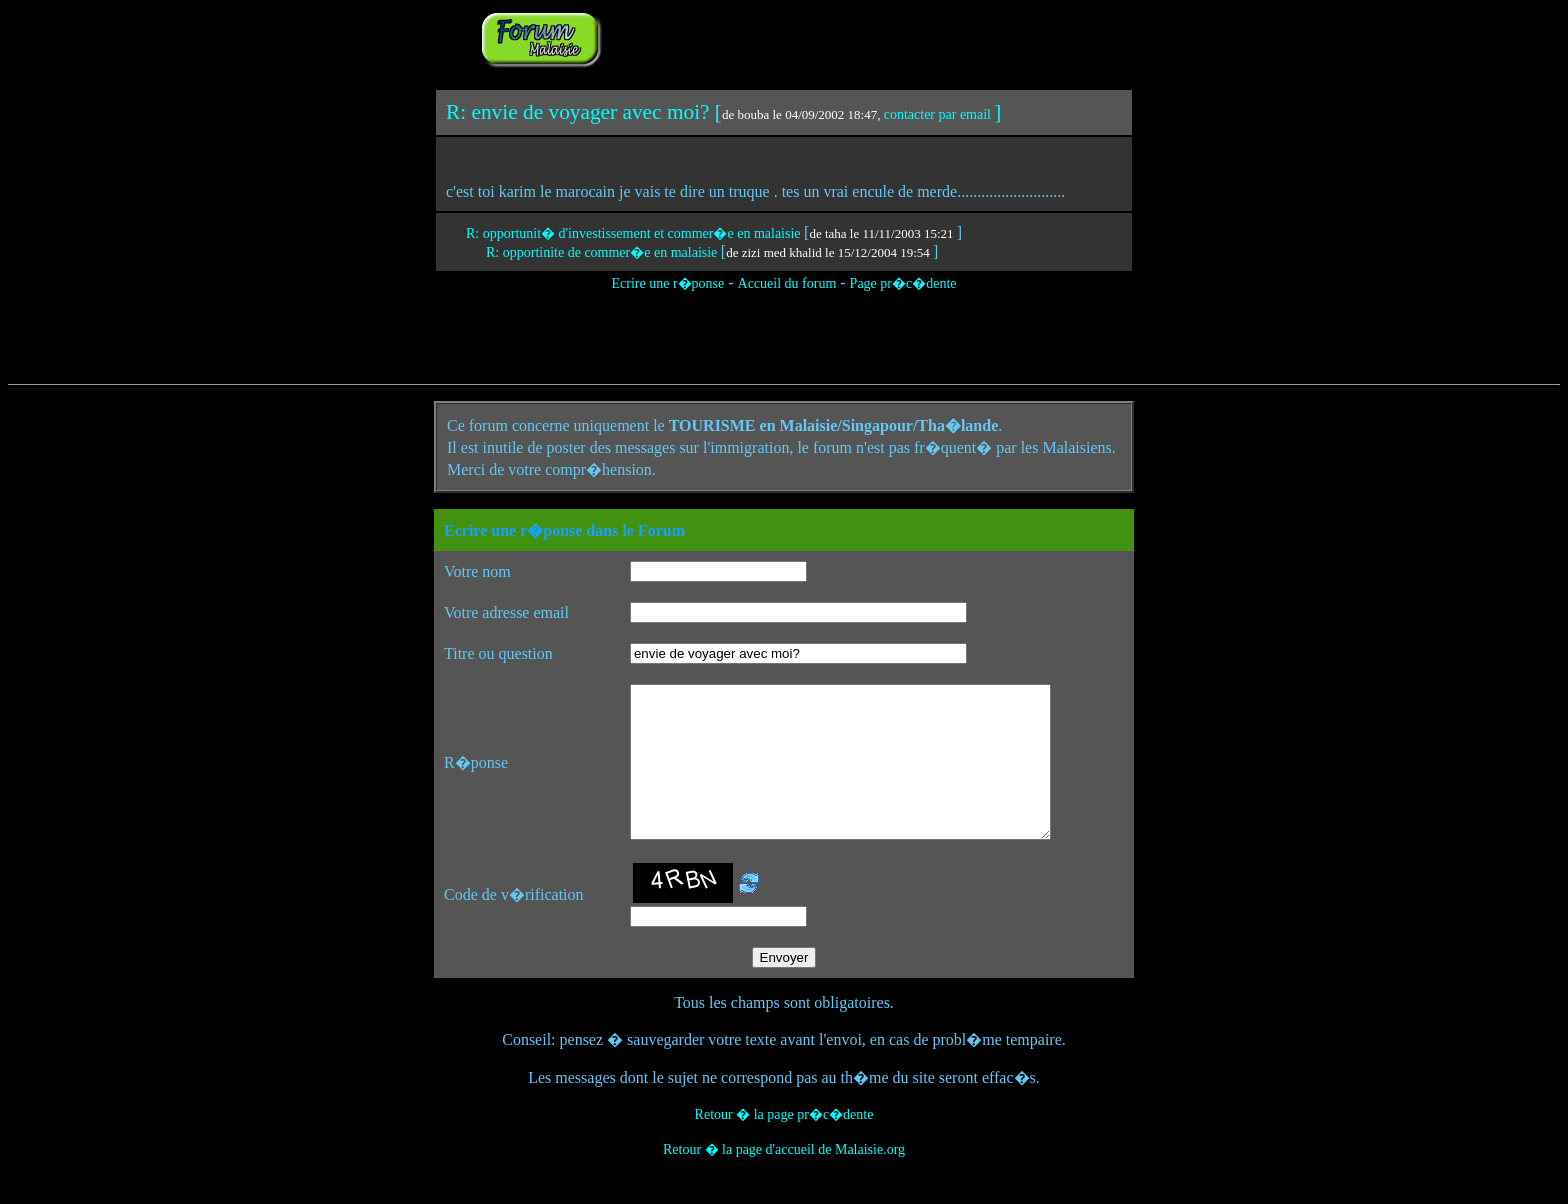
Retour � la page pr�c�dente (784, 1144)
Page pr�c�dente (903, 283)
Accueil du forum (787, 283)
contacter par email (937, 114)
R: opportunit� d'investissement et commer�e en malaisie (635, 233)
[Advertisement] (856, 38)
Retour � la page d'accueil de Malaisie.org (784, 1179)
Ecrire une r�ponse (667, 283)
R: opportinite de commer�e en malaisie (603, 252)
